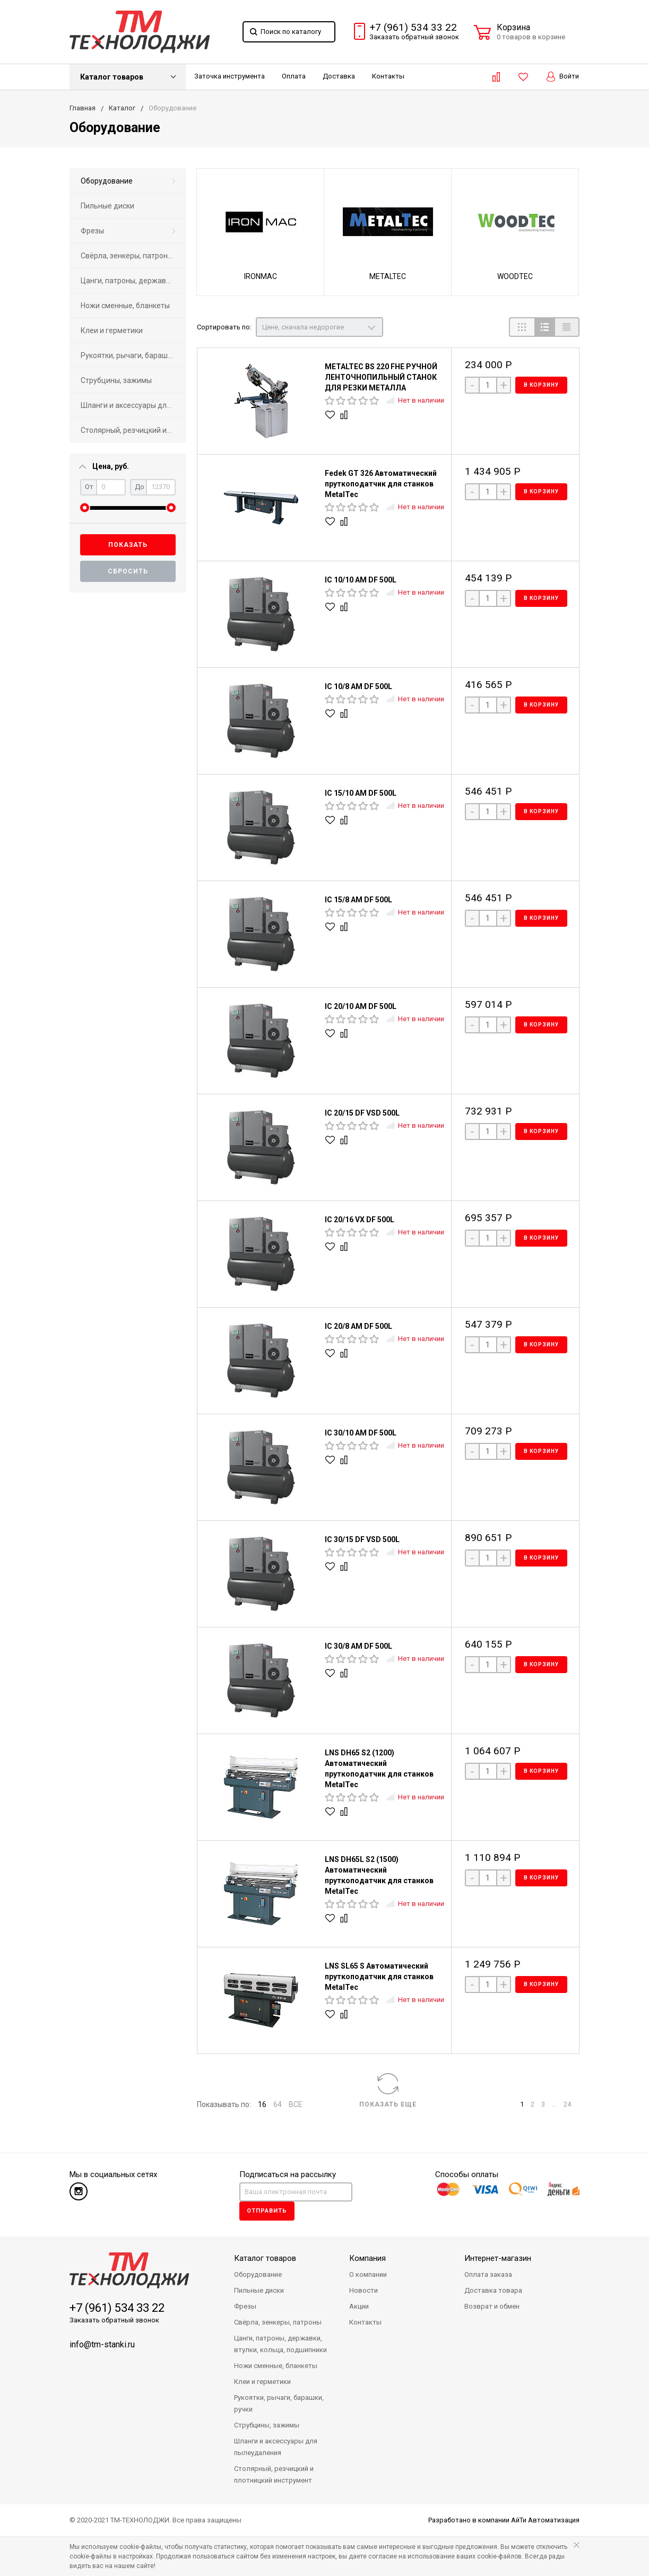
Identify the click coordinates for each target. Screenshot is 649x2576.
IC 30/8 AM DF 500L (358, 1646)
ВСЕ (295, 2104)
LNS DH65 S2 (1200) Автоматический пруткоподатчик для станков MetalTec (379, 1768)
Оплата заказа (488, 2274)
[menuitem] (128, 181)
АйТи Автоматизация (545, 2520)
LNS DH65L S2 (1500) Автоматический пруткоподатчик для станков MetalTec (379, 1875)
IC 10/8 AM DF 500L (358, 686)
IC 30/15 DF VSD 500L (362, 1539)
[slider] (84, 508)
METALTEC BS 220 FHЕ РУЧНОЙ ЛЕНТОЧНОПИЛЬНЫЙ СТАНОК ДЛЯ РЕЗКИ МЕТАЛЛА (381, 377)
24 (567, 2104)
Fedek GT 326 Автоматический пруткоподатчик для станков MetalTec (381, 484)
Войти (563, 77)
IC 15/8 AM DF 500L (358, 899)
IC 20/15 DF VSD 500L (362, 1113)
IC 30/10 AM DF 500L (360, 1433)
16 (262, 2104)
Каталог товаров (111, 77)
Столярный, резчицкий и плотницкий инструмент (133, 430)
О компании (368, 2274)
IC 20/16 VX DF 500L (359, 1219)
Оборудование (107, 181)
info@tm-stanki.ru (102, 2344)
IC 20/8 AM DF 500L (358, 1326)
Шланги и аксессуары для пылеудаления (133, 405)
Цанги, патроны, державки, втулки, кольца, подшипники (133, 280)
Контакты (388, 76)
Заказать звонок (414, 37)
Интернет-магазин (497, 2258)
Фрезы (92, 231)
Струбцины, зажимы (116, 380)
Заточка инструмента (229, 76)
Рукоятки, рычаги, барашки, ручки (133, 355)
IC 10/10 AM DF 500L (360, 580)
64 (277, 2104)
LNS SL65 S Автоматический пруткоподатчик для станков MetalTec (379, 1976)
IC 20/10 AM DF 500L (360, 1006)
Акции (359, 2306)
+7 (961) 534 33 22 (413, 27)
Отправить (267, 2210)
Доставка (339, 76)
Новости (363, 2290)
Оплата (294, 76)
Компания (367, 2258)
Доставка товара (493, 2290)
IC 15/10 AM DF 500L (360, 793)
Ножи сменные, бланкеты (125, 305)
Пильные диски (107, 206)
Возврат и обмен (492, 2306)
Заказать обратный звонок (114, 2320)
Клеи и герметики (112, 330)
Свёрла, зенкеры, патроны (127, 255)
